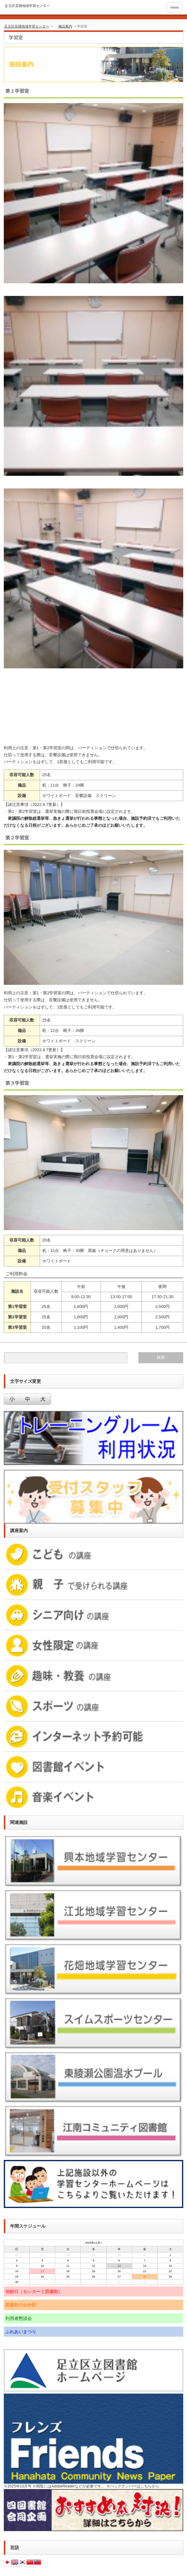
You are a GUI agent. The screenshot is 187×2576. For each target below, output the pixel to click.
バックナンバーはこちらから (134, 2486)
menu (174, 7)
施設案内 (65, 26)
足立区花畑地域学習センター (26, 26)
